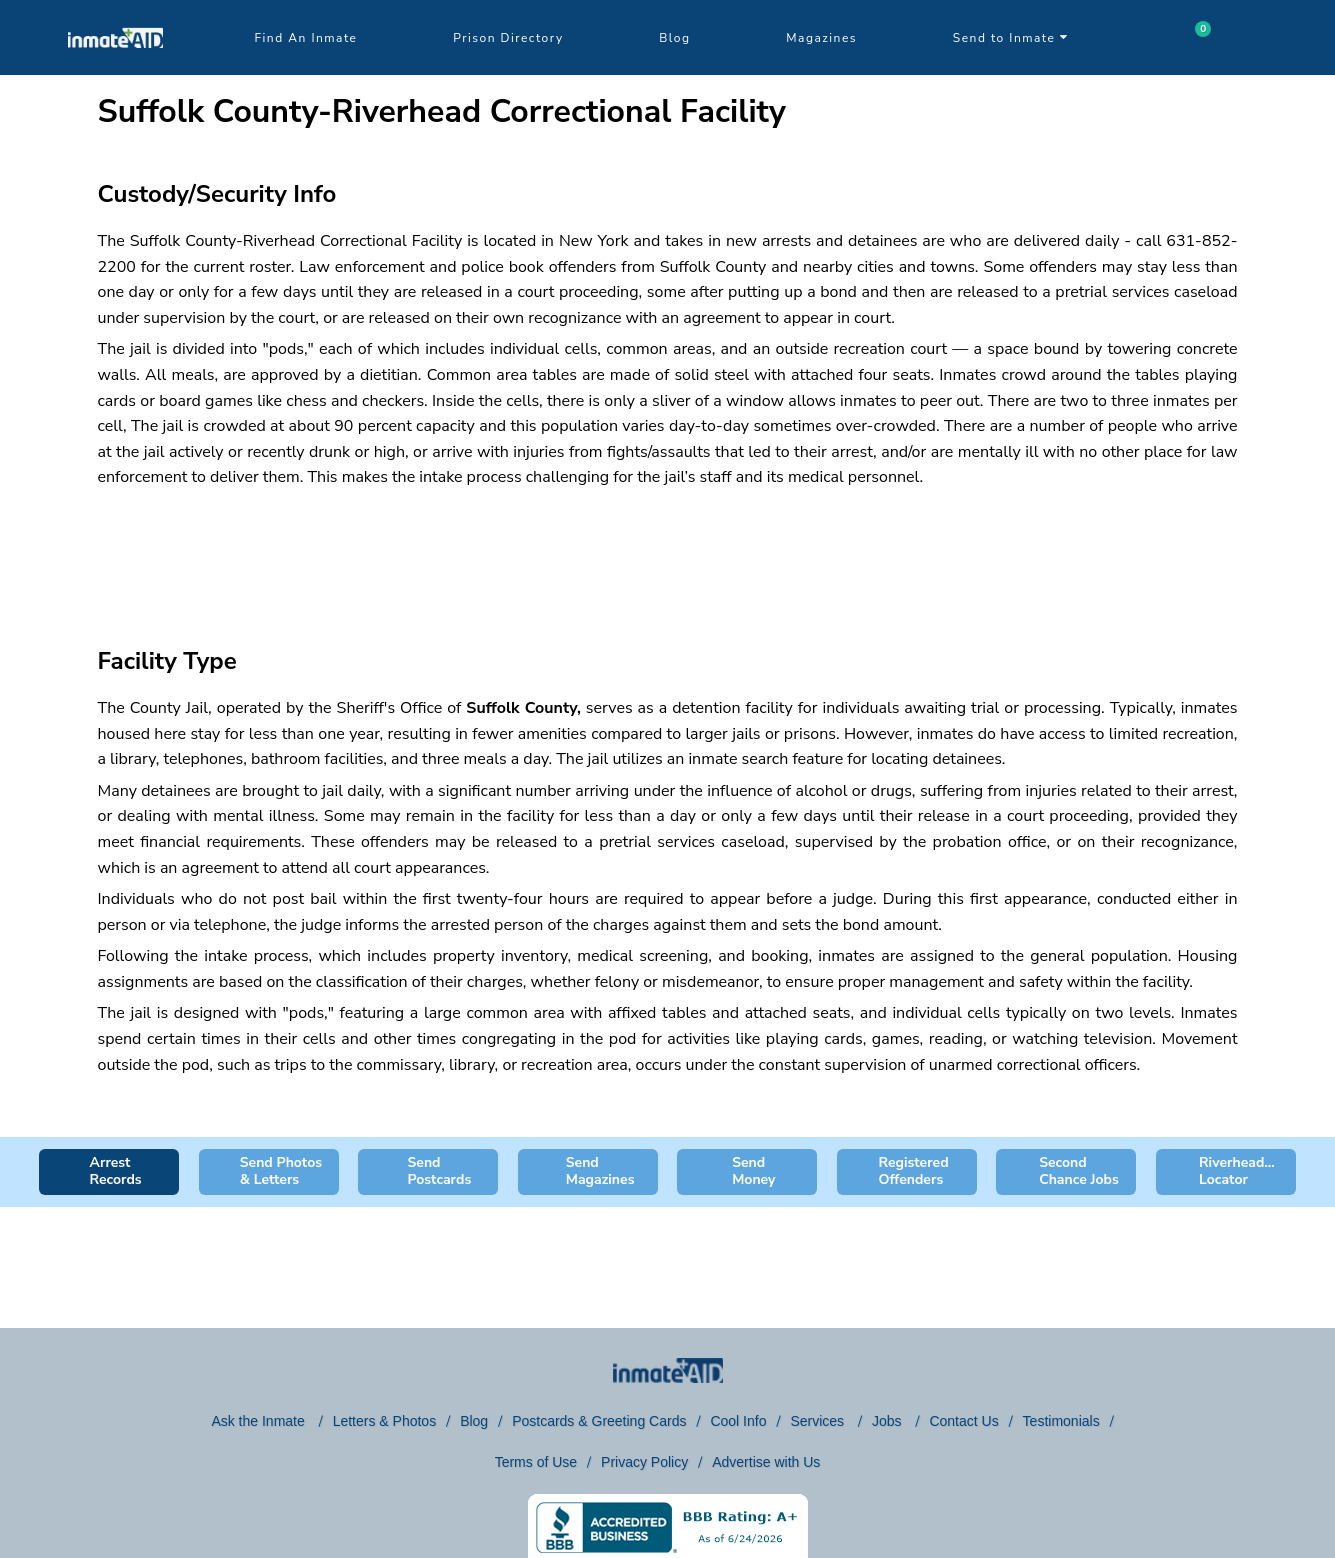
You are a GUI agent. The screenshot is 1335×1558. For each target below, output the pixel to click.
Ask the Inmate (259, 1421)
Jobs (888, 1421)
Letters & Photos (385, 1421)
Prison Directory (508, 38)
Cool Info (738, 1421)
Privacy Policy (644, 1462)
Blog (674, 38)
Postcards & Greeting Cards (599, 1421)
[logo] (115, 70)
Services (819, 1421)
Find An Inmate (306, 38)
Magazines (821, 38)
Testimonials (1061, 1421)
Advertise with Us (766, 1462)
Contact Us (963, 1421)
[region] (668, 550)
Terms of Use (536, 1462)
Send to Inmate (1011, 38)
